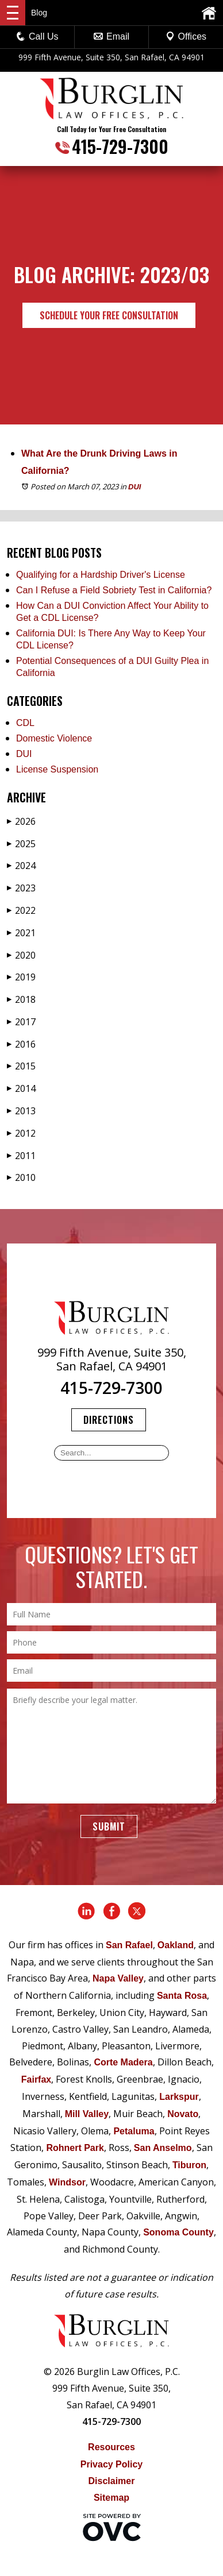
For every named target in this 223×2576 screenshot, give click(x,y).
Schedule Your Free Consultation (109, 315)
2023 (21, 888)
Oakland (175, 1945)
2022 (21, 910)
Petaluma (133, 2131)
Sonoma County (178, 2232)
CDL (25, 723)
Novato (182, 2114)
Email (111, 36)
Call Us (37, 36)
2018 (21, 999)
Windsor (67, 2182)
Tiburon (189, 2165)
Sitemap (111, 2497)
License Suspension (57, 769)
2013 (21, 1110)
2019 (21, 977)
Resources (111, 2447)
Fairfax (36, 2079)
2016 (21, 1044)
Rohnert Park (74, 2148)
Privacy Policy (111, 2464)
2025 (21, 843)
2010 (21, 1177)
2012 (21, 1133)
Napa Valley (118, 1978)
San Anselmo (163, 2148)
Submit (109, 1826)
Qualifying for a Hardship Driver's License (100, 575)
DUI (134, 486)
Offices (186, 36)
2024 (21, 865)
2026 (21, 821)
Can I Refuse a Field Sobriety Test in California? (114, 590)
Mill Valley (87, 2114)
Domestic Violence (54, 738)
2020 (21, 955)
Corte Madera (123, 2062)
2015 (21, 1066)
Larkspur (178, 2097)
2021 (21, 932)
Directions (108, 1420)
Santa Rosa (182, 1995)
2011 (21, 1155)
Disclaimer (112, 2481)
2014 (21, 1088)
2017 (21, 1021)
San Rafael (129, 1945)
